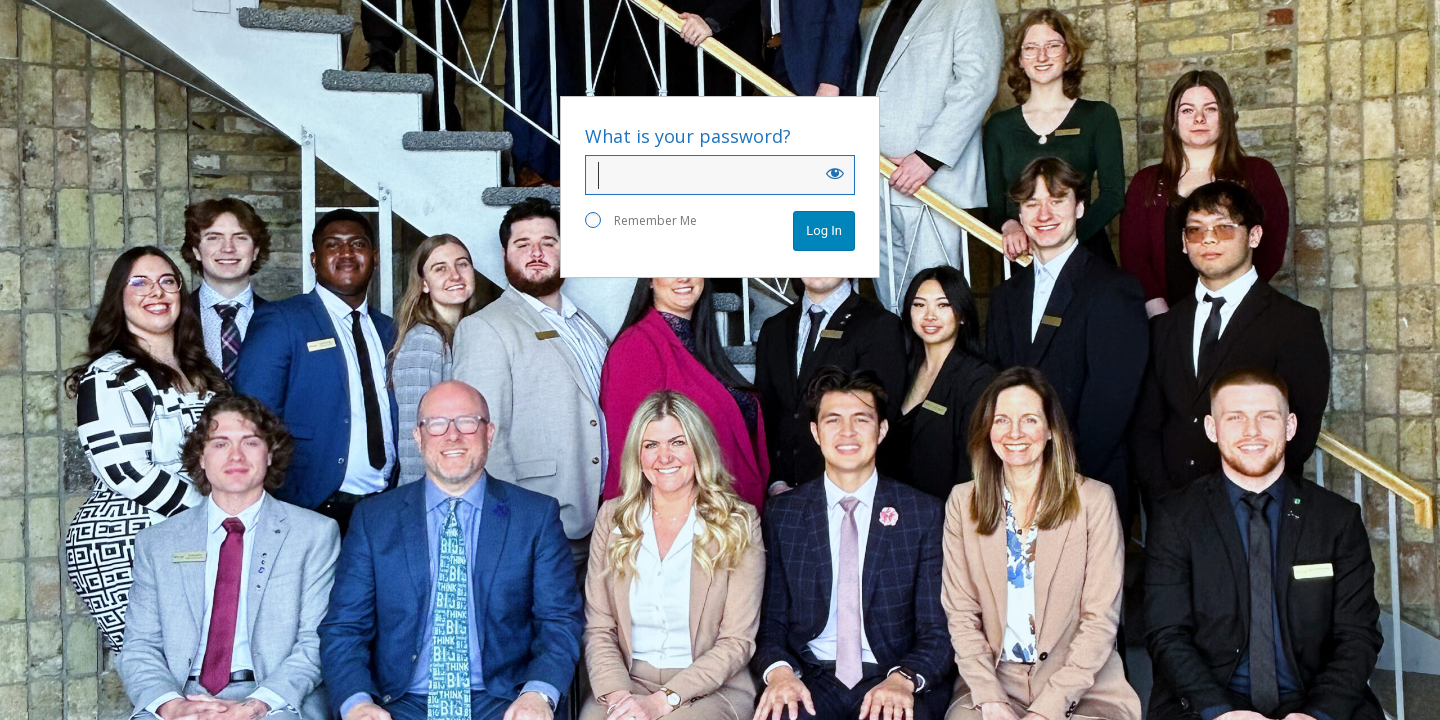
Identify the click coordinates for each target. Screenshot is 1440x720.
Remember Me (641, 220)
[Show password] (835, 173)
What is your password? (688, 136)
